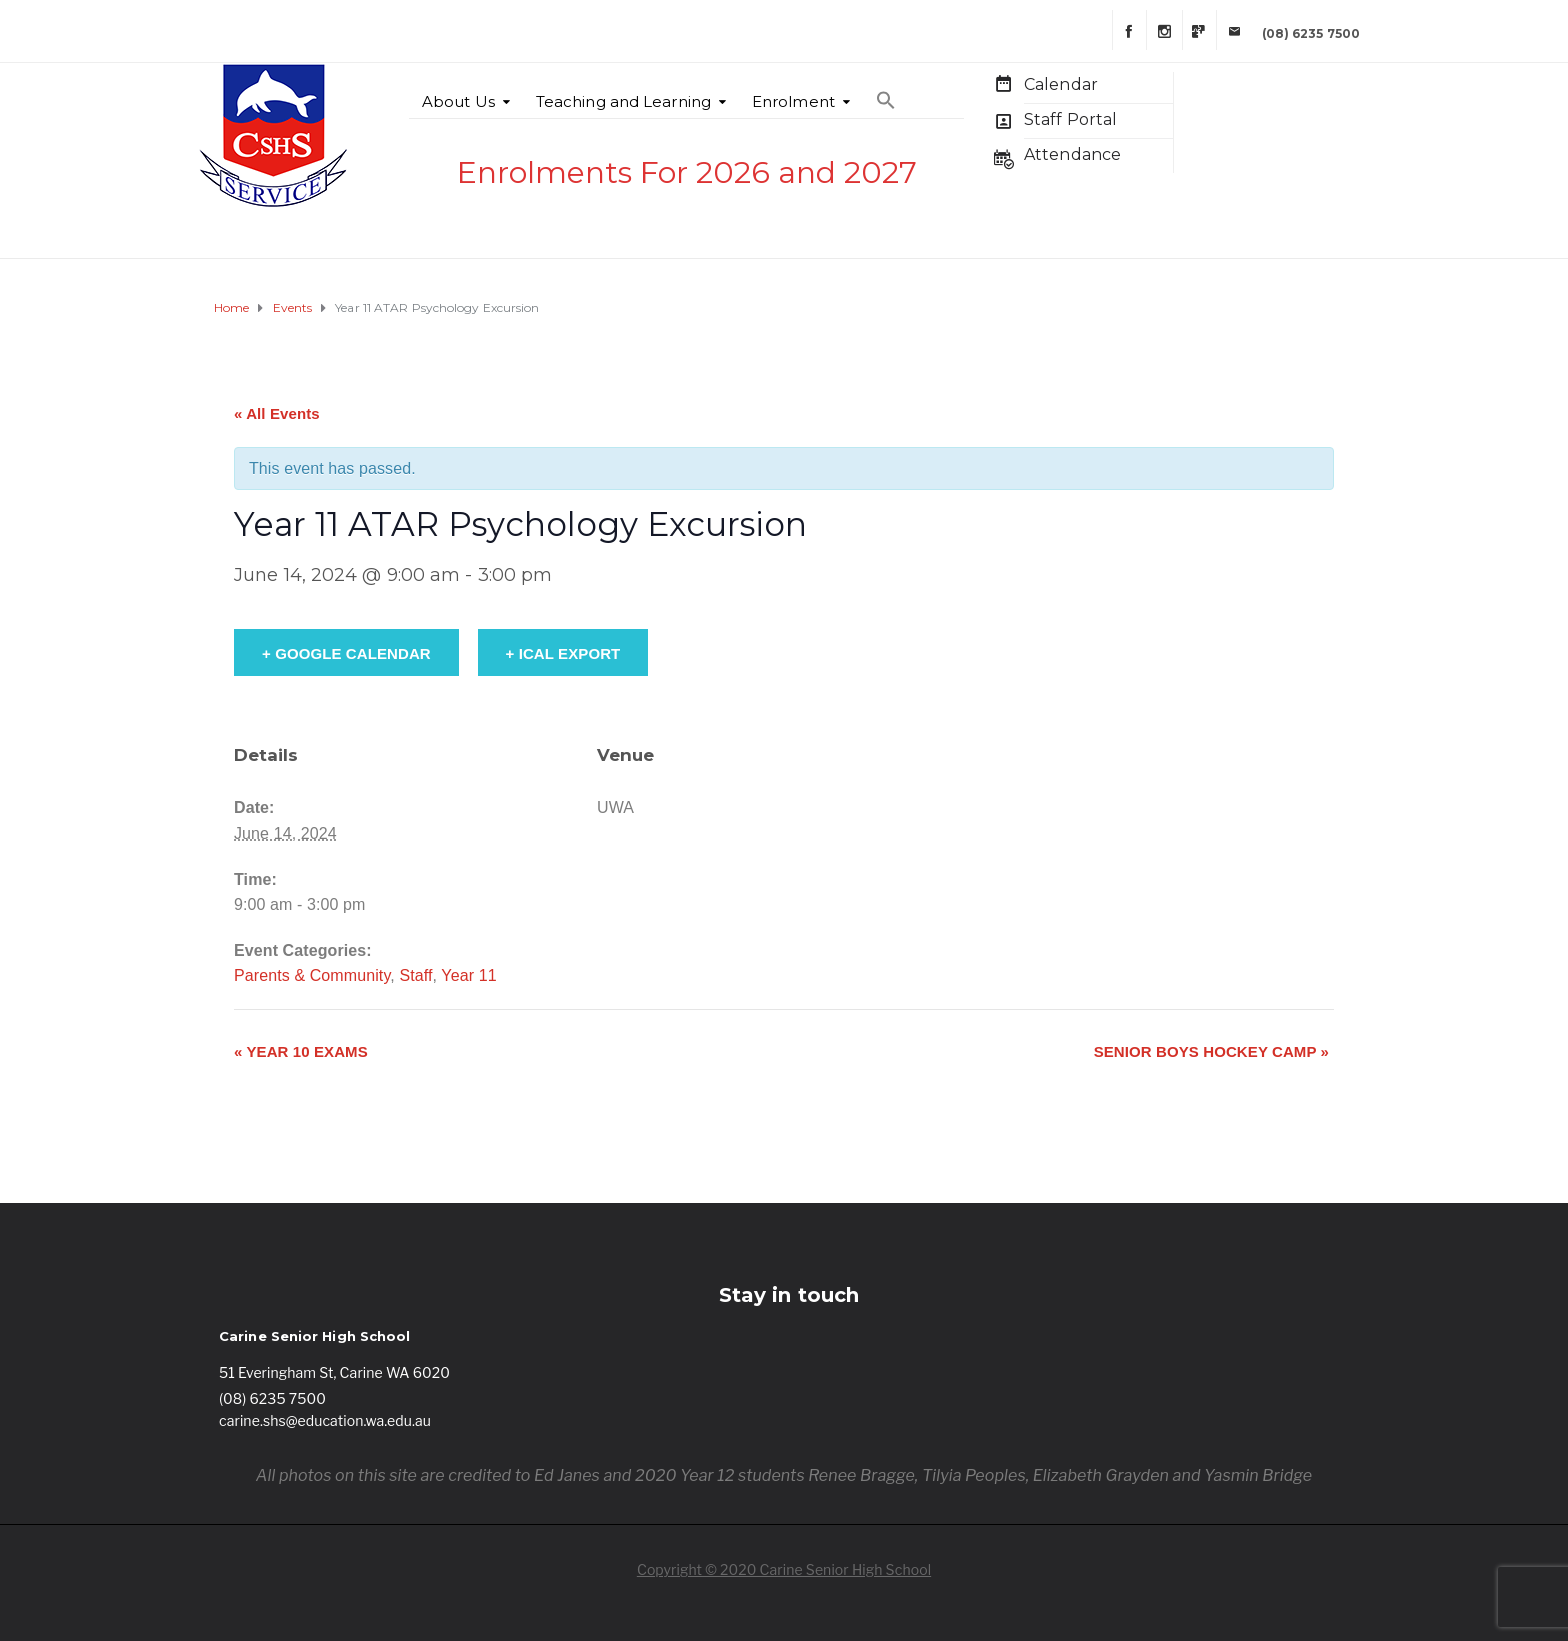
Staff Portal (1070, 119)
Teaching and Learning (623, 101)
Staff (415, 975)
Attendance (1072, 154)
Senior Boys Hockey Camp (1211, 1051)
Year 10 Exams (301, 1051)
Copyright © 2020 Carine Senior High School (784, 1569)
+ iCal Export (563, 653)
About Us (458, 101)
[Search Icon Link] (886, 90)
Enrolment (793, 101)
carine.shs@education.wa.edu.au (325, 1420)
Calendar (1061, 84)
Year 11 (468, 975)
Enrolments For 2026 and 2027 (687, 172)
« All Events (277, 413)
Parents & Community (312, 975)
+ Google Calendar (346, 653)
